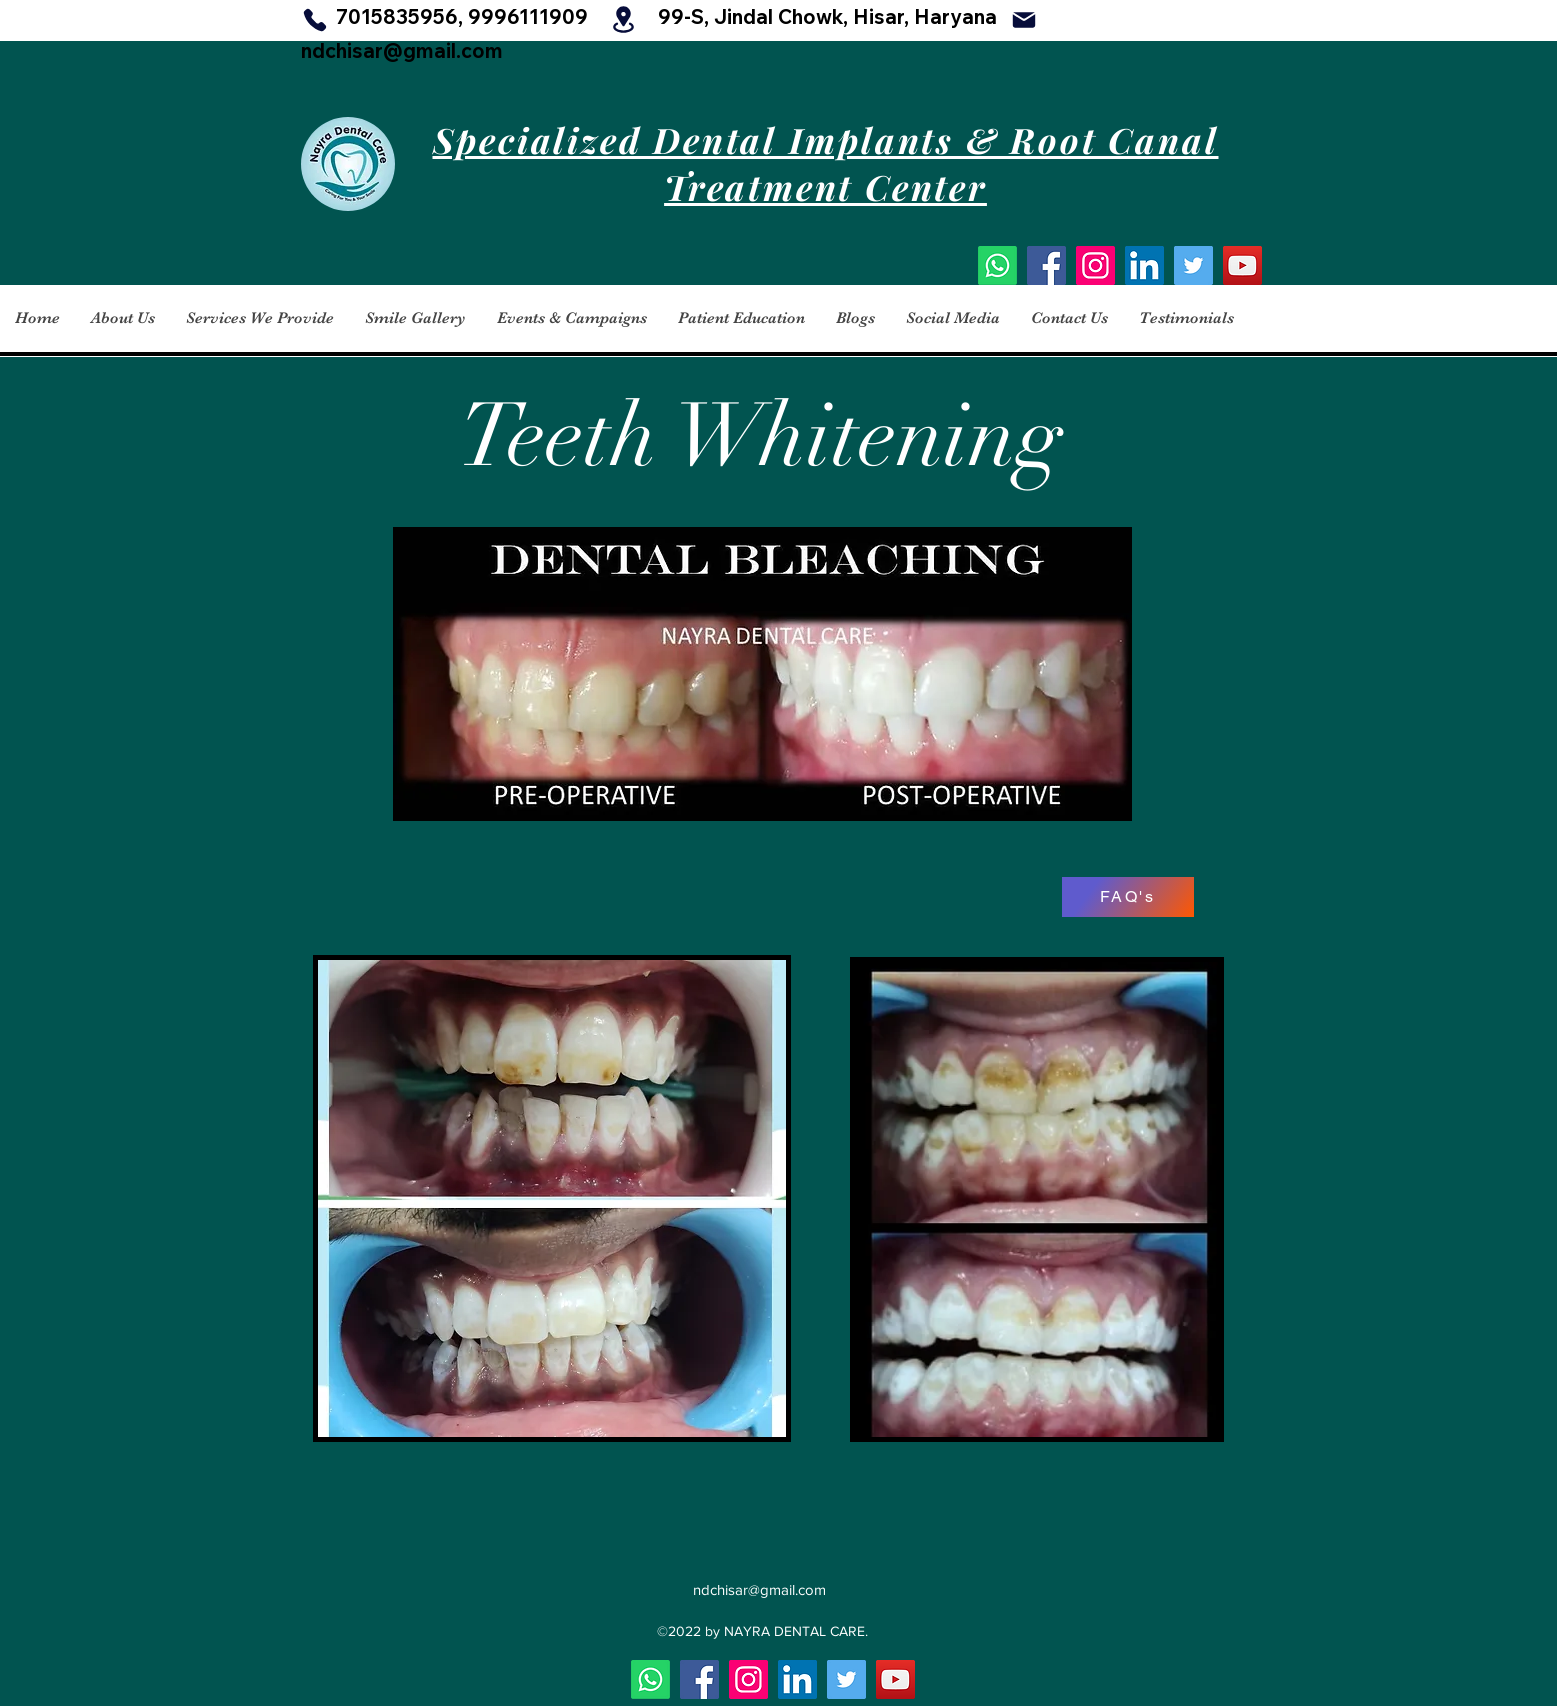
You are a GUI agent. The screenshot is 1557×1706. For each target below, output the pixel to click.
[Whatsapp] (997, 265)
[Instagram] (1095, 265)
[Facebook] (1046, 265)
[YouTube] (1242, 265)
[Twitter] (1193, 265)
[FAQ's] (1128, 897)
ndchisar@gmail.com (402, 50)
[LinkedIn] (1144, 265)
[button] (122, 318)
